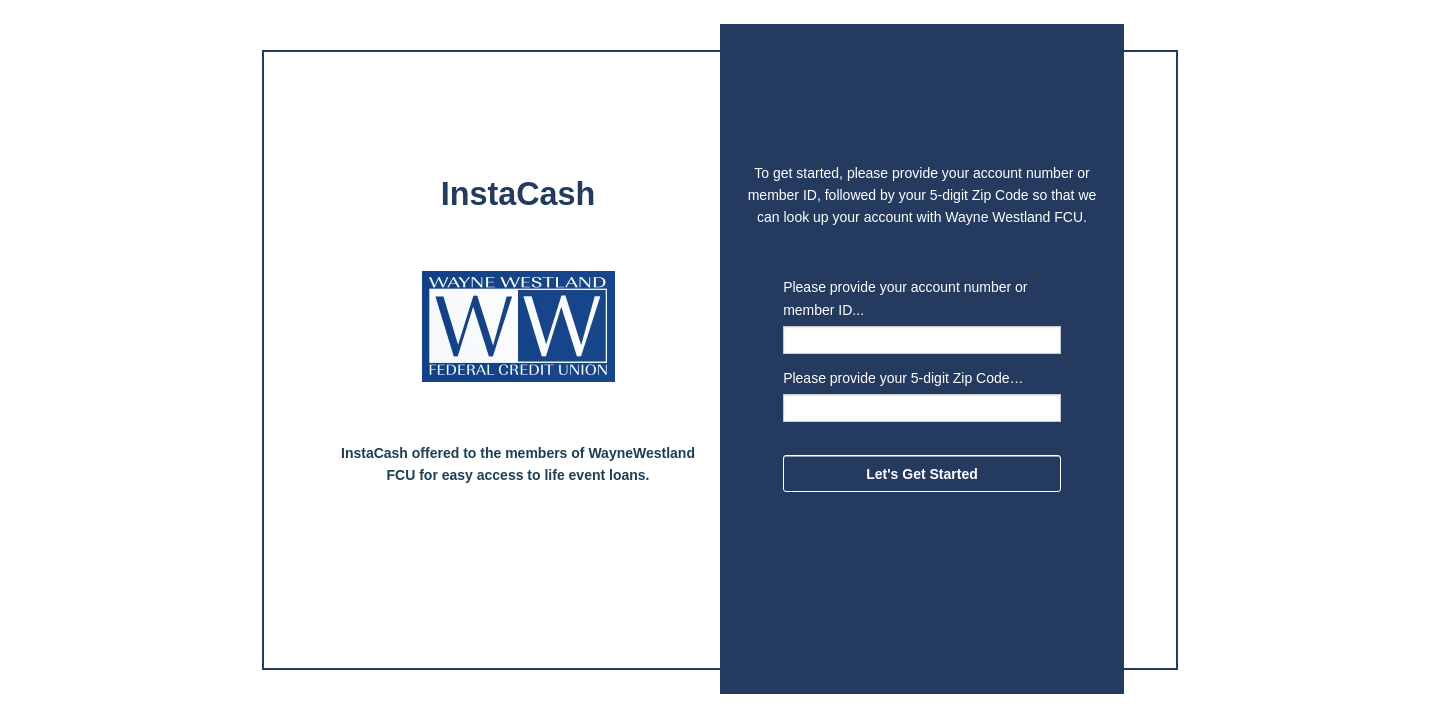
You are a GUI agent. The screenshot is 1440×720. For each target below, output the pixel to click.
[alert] (518, 197)
